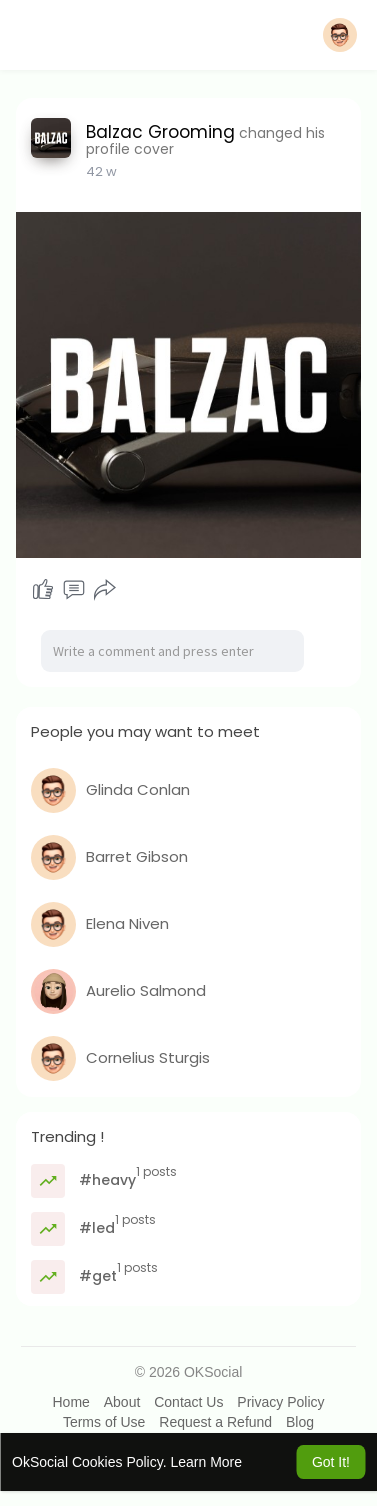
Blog (300, 1422)
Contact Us (188, 1402)
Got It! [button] (331, 1462)
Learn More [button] (206, 1462)
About (122, 1402)
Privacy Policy (280, 1402)
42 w (101, 171)
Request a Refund (215, 1422)
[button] (340, 35)
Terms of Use (104, 1422)
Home (70, 1402)
